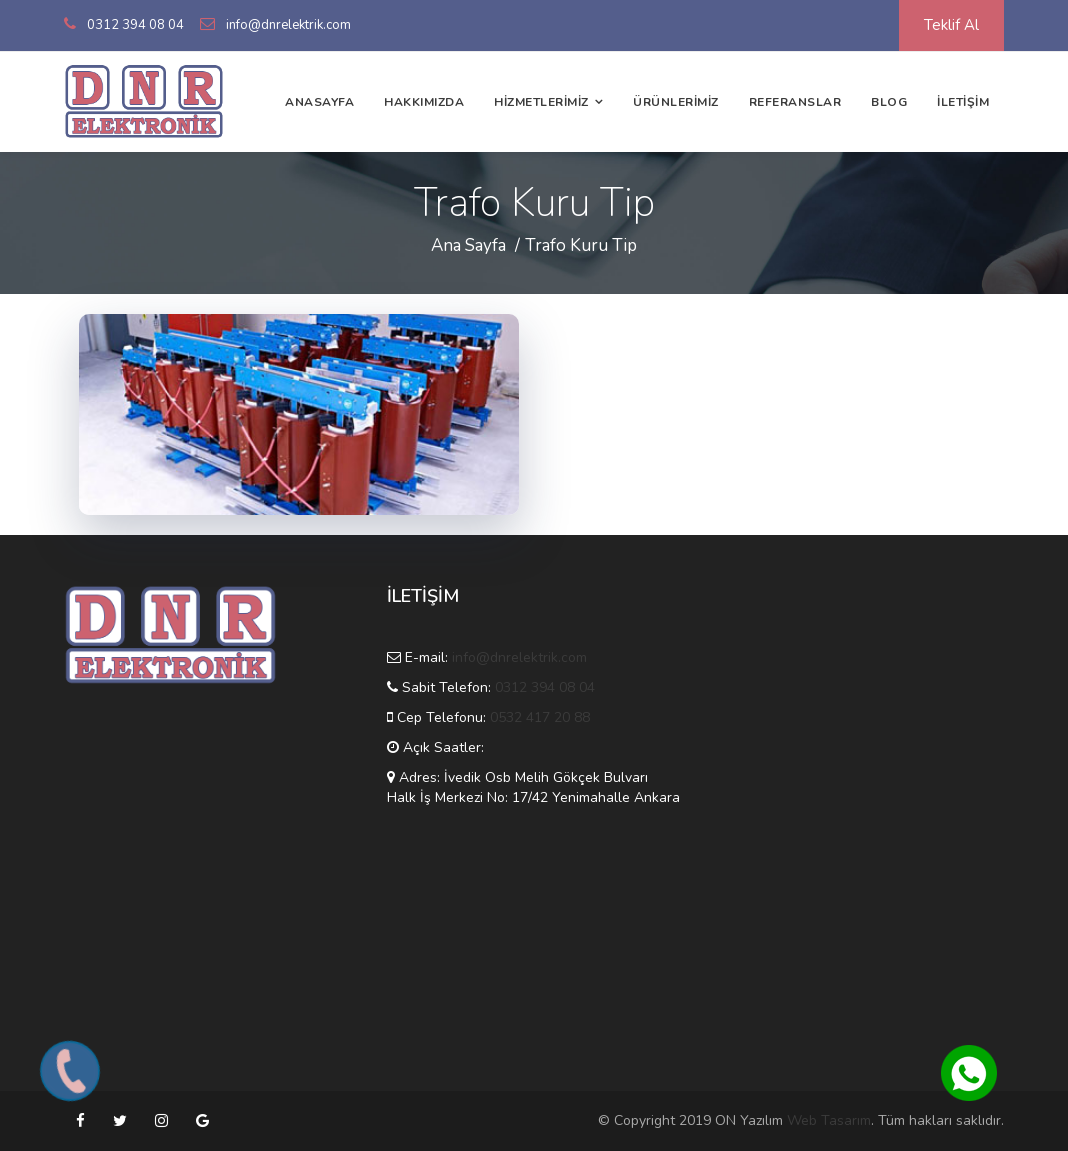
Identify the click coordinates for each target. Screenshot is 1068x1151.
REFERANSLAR (795, 102)
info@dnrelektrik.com (288, 25)
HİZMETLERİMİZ (541, 102)
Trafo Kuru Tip (581, 245)
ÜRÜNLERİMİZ (676, 102)
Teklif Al (951, 25)
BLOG (889, 102)
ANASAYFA (319, 102)
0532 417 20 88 (540, 717)
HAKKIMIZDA (424, 102)
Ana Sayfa (468, 245)
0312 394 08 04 (135, 25)
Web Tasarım (829, 1120)
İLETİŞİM (963, 102)
